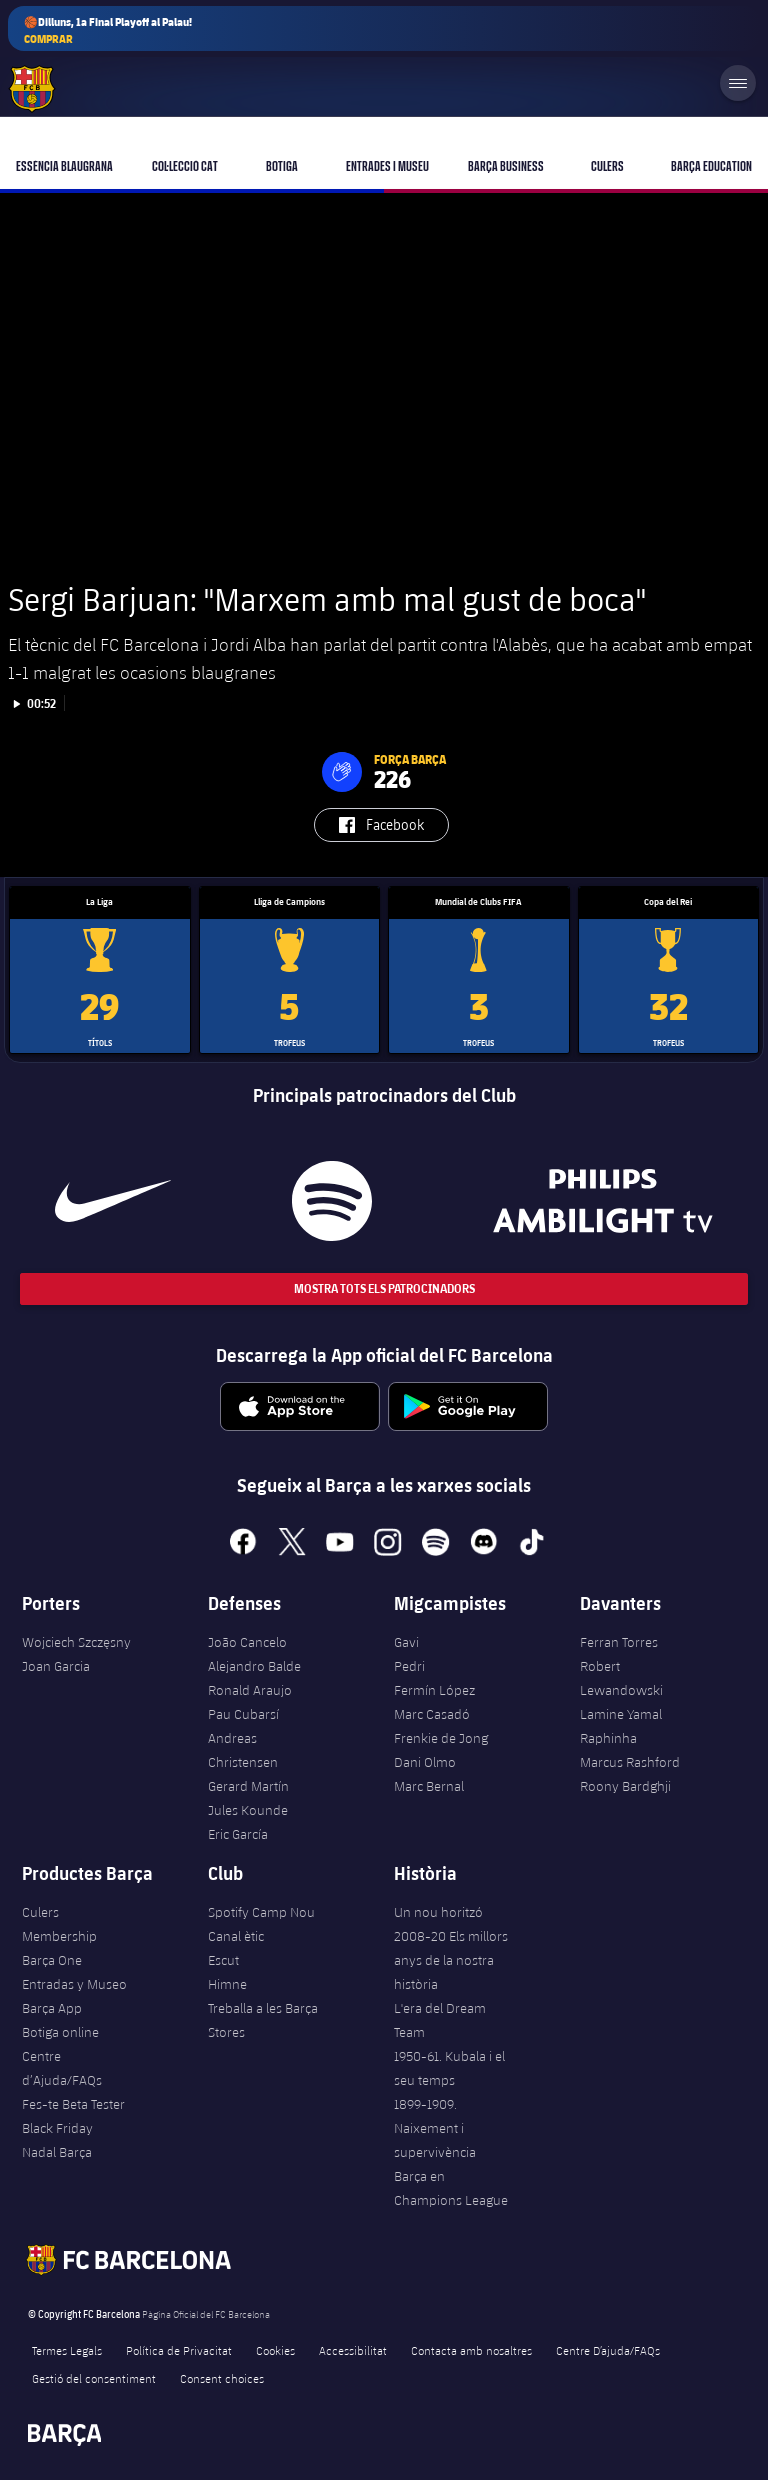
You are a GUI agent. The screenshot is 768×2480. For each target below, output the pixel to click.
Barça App (52, 2008)
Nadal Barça (57, 2152)
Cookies (275, 2350)
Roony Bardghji (625, 1786)
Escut (223, 1960)
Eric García (238, 1834)
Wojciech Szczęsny (76, 1642)
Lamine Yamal (621, 1714)
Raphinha (608, 1738)
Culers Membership (59, 1924)
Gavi (406, 1642)
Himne (227, 1984)
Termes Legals (67, 2350)
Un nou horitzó (438, 1912)
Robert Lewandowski (621, 1678)
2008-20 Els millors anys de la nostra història (451, 1960)
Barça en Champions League (451, 2188)
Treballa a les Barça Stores (263, 2020)
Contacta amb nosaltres (471, 2350)
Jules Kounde (248, 1810)
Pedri (409, 1666)
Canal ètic (236, 1936)
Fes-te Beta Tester (73, 2104)
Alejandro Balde (254, 1666)
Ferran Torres (619, 1642)
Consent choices (222, 2378)
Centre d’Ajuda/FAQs (62, 2068)
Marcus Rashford (630, 1762)
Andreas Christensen (243, 1750)
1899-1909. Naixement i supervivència (435, 2128)
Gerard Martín (248, 1786)
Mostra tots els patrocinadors (384, 1288)
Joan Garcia (56, 1666)
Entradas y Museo (74, 1984)
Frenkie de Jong (441, 1738)
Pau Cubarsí (243, 1714)
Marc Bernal (429, 1786)
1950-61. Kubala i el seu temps (449, 2068)
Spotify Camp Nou (261, 1912)
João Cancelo (247, 1642)
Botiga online (60, 2032)
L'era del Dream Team (440, 2020)
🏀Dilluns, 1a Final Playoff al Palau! (108, 30)
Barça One (52, 1960)
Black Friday (57, 2128)
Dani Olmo (425, 1762)
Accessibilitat (353, 2350)
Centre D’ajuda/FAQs (608, 2350)
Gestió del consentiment (94, 2378)
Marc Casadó (432, 1714)
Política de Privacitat (179, 2350)
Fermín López (434, 1690)
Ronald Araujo (250, 1690)
